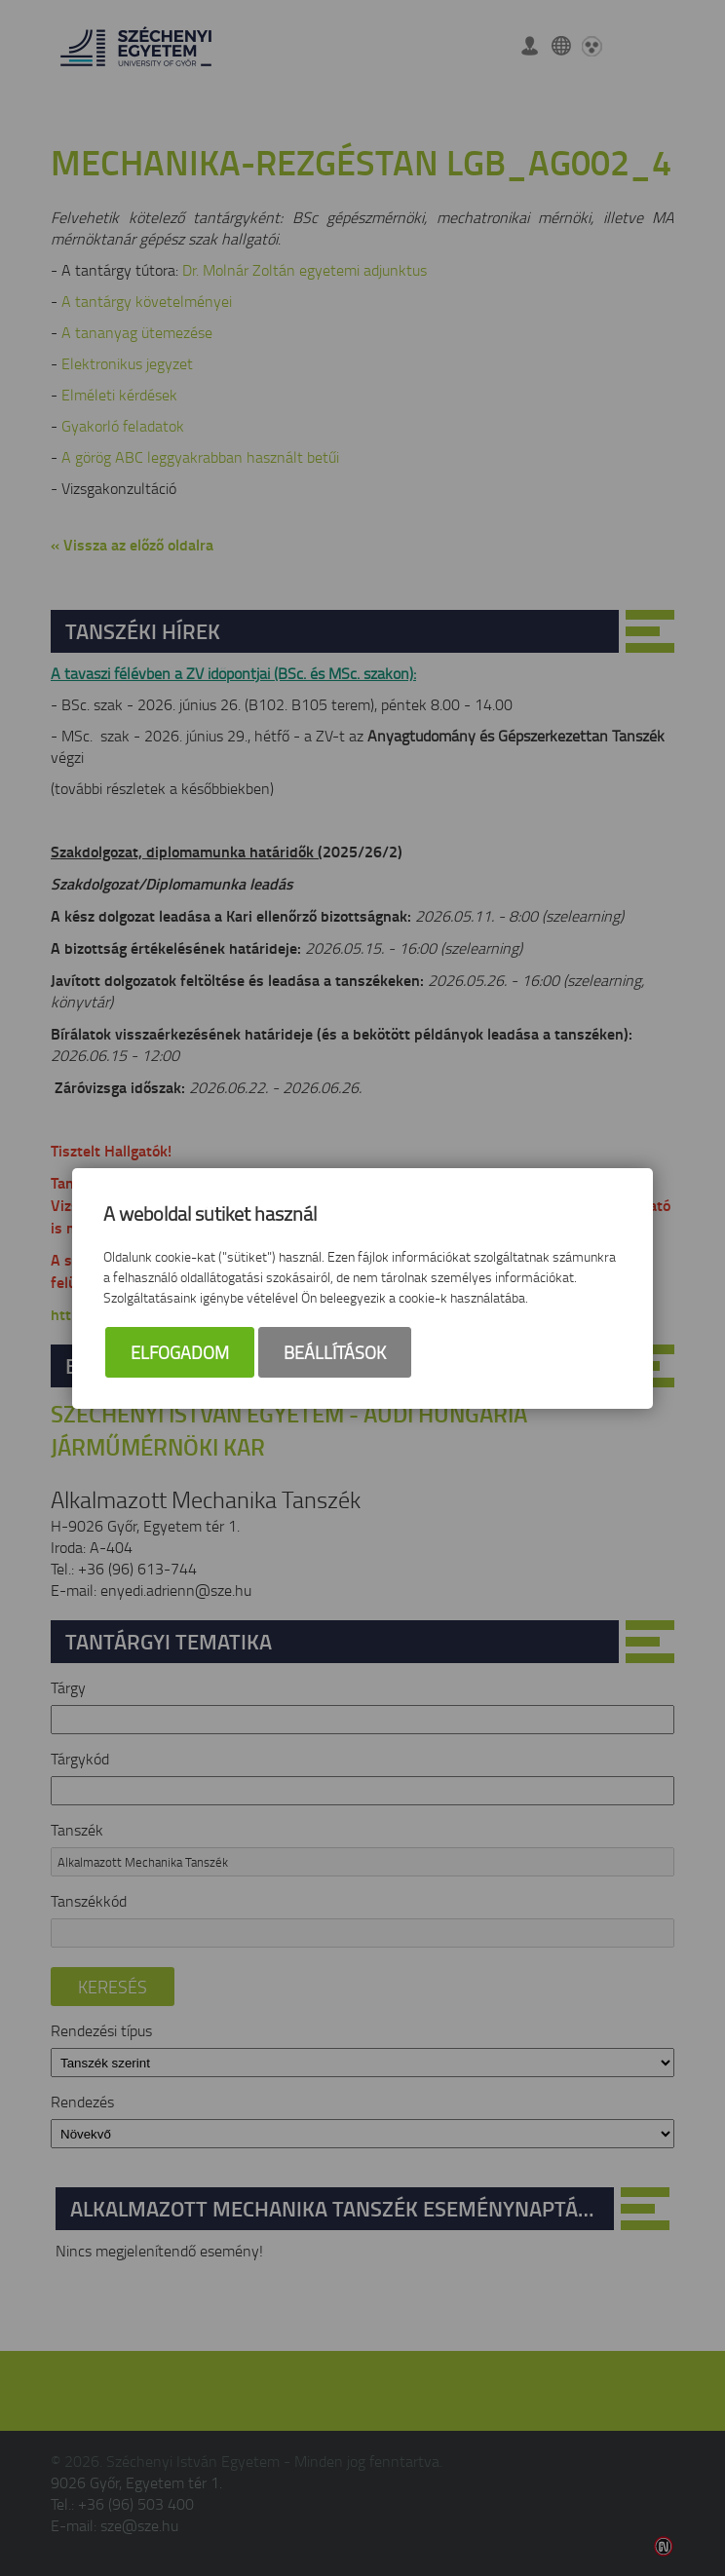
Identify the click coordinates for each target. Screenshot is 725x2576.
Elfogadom (180, 1352)
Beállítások (335, 1352)
